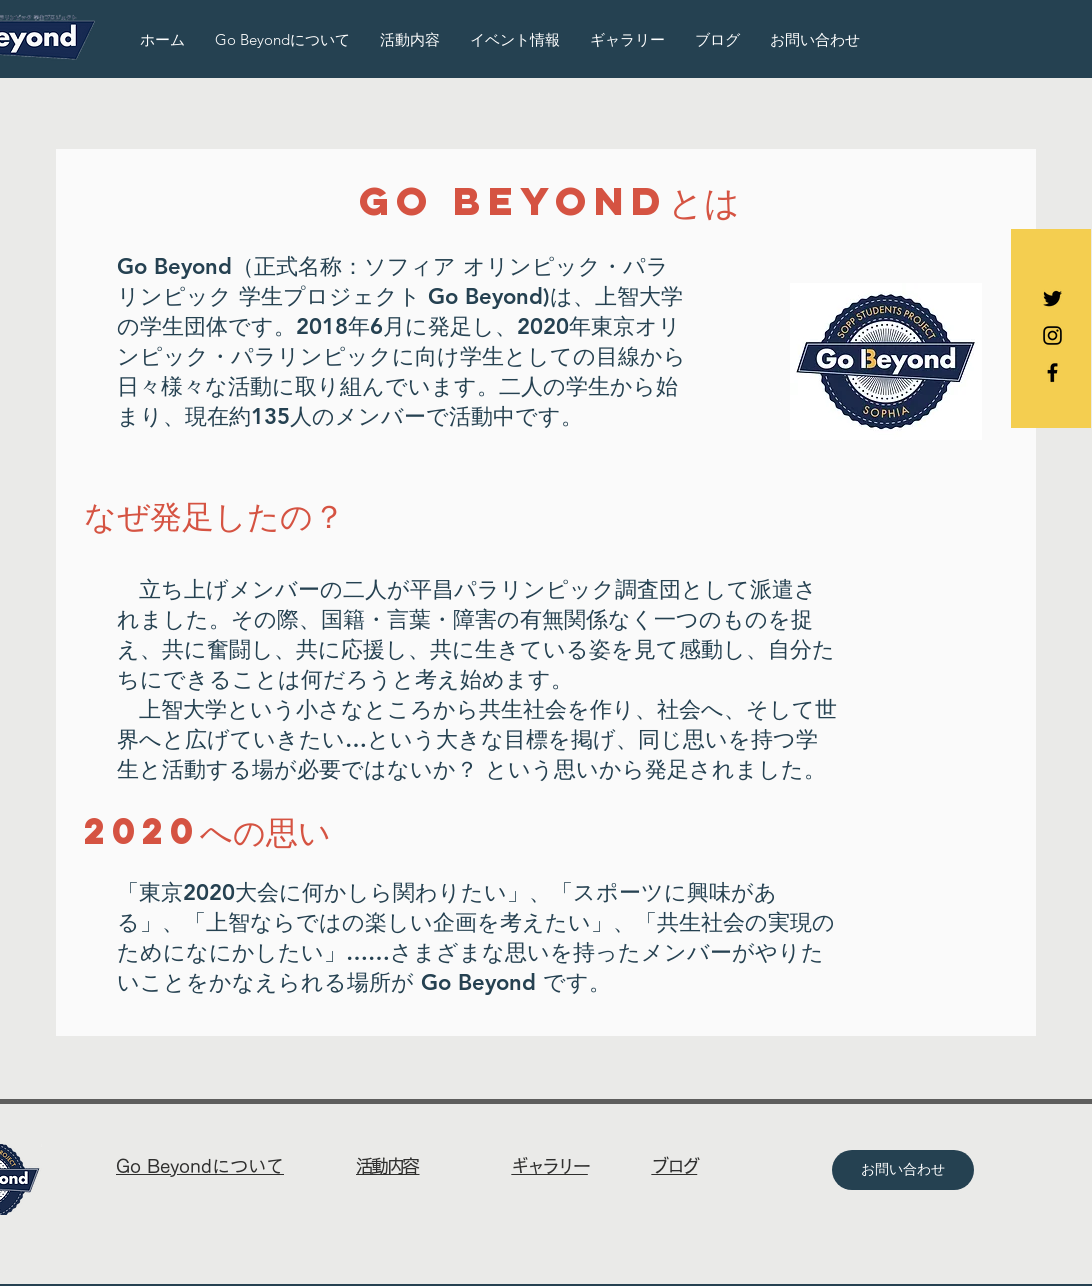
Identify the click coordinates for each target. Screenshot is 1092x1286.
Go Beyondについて (200, 1166)
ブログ (674, 1166)
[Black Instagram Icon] (1052, 335)
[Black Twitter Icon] (1052, 298)
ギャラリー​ (549, 1166)
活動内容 (388, 1166)
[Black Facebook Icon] (1052, 372)
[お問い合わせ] (903, 1170)
